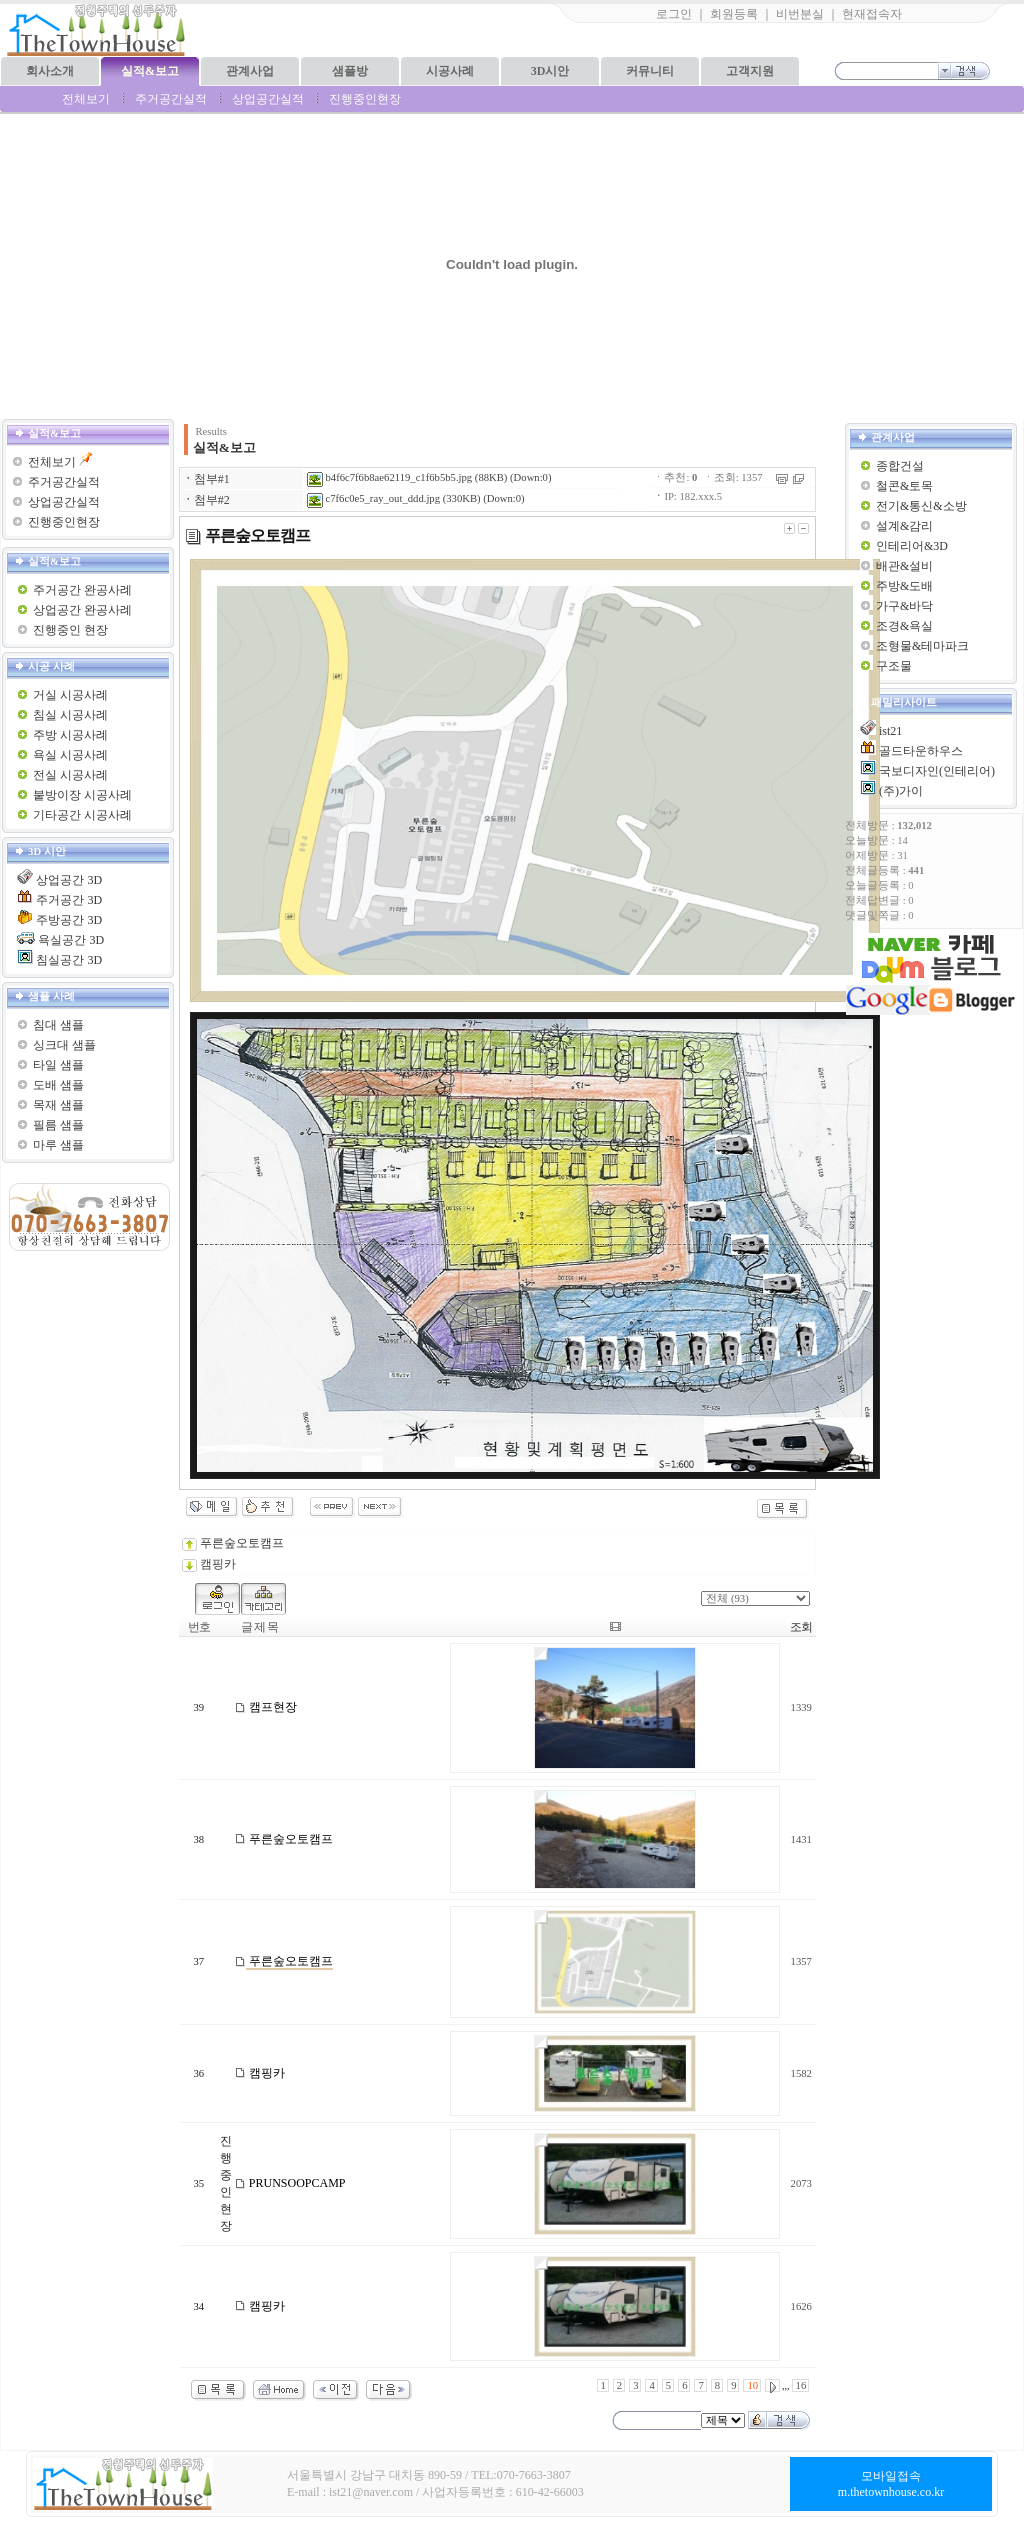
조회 (801, 1627)
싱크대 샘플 (64, 1045)
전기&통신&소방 (921, 506)
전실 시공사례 (70, 775)
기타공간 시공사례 (82, 815)
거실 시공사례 (70, 695)
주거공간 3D (69, 900)
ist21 (890, 731)
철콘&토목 (904, 486)
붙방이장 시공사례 (82, 795)
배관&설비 (904, 566)
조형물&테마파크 (922, 646)
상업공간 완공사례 (82, 610)
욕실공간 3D (71, 940)
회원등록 (734, 14)
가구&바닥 (904, 606)
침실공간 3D (69, 960)
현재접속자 (872, 14)
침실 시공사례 (70, 715)
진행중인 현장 (70, 630)
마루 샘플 (58, 1145)
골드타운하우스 (921, 751)
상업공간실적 (268, 99)
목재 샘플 (58, 1105)
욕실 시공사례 (70, 755)
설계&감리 (904, 526)
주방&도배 (904, 586)
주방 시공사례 (70, 735)
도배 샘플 (58, 1085)
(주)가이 (901, 791)
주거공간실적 (171, 99)
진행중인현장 (365, 99)
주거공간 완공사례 (82, 590)
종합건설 (900, 466)
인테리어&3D (912, 546)
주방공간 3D (69, 920)
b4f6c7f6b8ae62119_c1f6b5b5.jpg (389, 477)
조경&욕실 (904, 626)
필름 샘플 (58, 1125)
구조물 (894, 666)
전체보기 (86, 99)
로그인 (674, 14)
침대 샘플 (58, 1025)
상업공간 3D (69, 880)
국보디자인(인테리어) (937, 771)
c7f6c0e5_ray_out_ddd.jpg (373, 498)
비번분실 (800, 14)
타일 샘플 (58, 1065)
